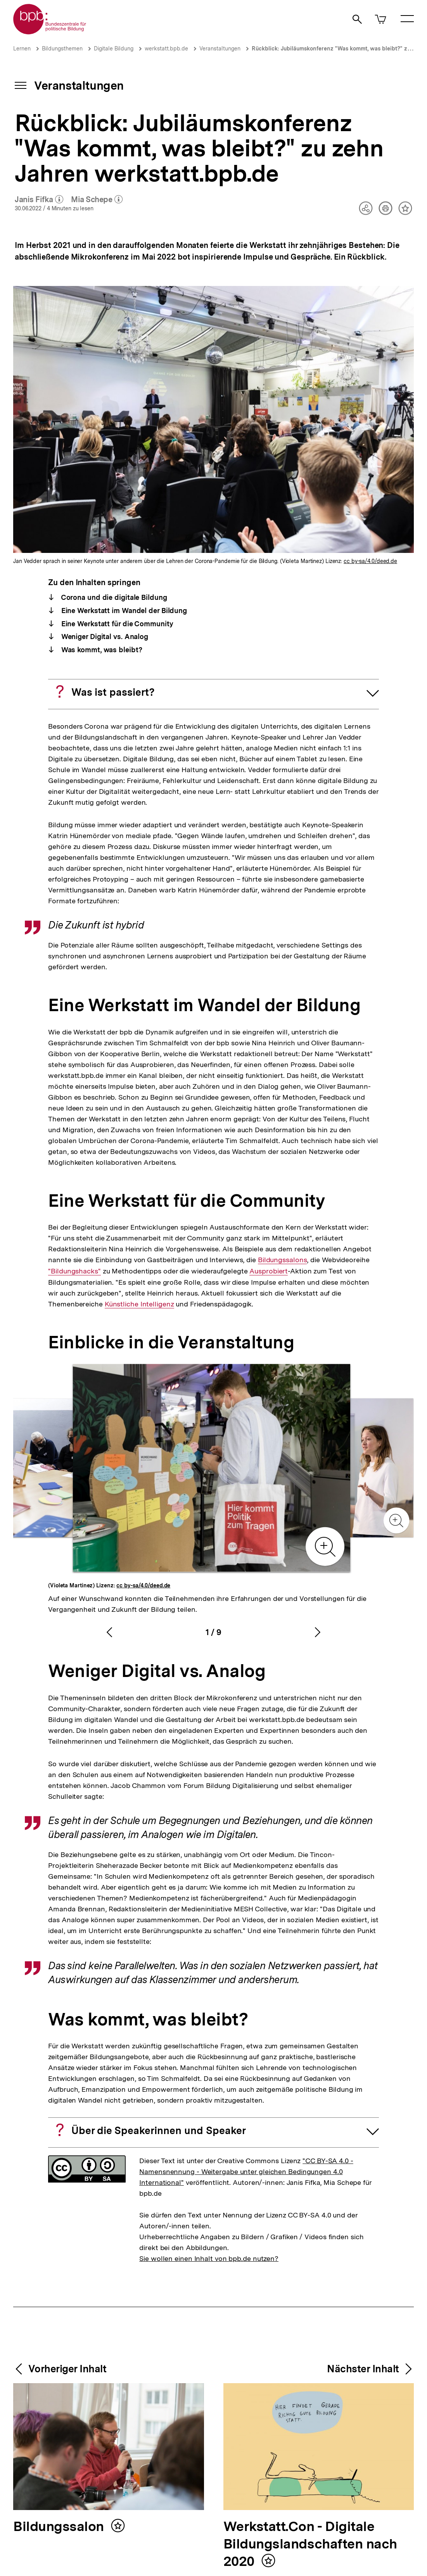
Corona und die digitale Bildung (113, 597)
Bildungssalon (60, 2527)
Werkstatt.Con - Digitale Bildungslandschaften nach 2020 (310, 2544)
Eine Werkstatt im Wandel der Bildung (123, 610)
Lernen (22, 48)
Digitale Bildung (113, 48)
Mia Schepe (97, 200)
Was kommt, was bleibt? (100, 650)
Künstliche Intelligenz (139, 1304)
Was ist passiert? (113, 692)
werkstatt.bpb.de (166, 48)
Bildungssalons (282, 1260)
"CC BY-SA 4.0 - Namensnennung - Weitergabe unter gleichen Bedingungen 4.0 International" (246, 2171)
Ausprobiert (268, 1271)
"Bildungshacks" (74, 1271)
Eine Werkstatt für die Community (116, 624)
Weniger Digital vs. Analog (103, 636)
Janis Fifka (39, 200)
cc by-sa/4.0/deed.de (370, 561)
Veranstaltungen (219, 48)
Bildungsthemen (62, 48)
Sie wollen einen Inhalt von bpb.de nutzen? (208, 2258)
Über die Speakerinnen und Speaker (158, 2130)
